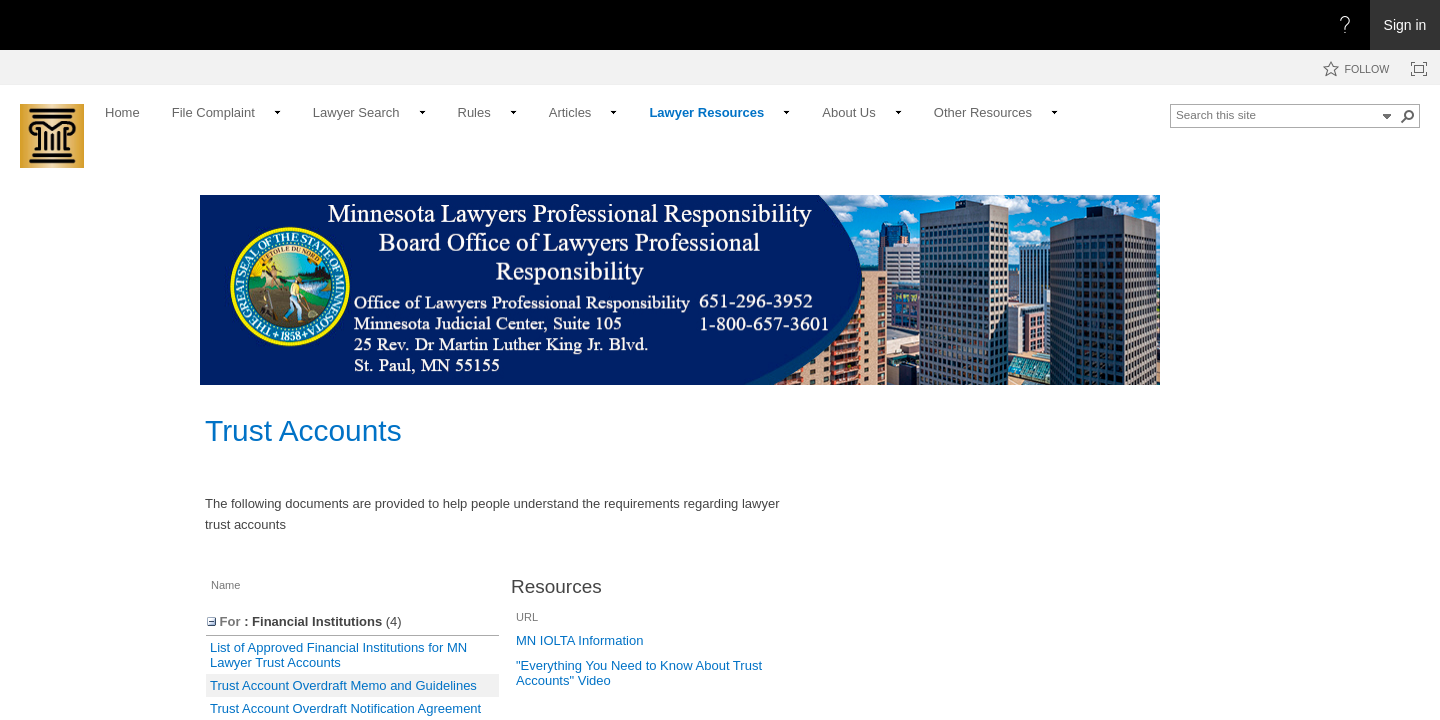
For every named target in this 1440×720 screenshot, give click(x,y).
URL (527, 617)
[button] (1387, 116)
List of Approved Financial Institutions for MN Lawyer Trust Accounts (338, 655)
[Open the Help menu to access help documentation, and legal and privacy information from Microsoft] (1345, 25)
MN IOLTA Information (579, 640)
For (224, 621)
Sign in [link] (1405, 25)
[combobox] (1276, 114)
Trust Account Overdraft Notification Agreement (345, 708)
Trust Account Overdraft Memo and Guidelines (343, 685)
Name (225, 585)
